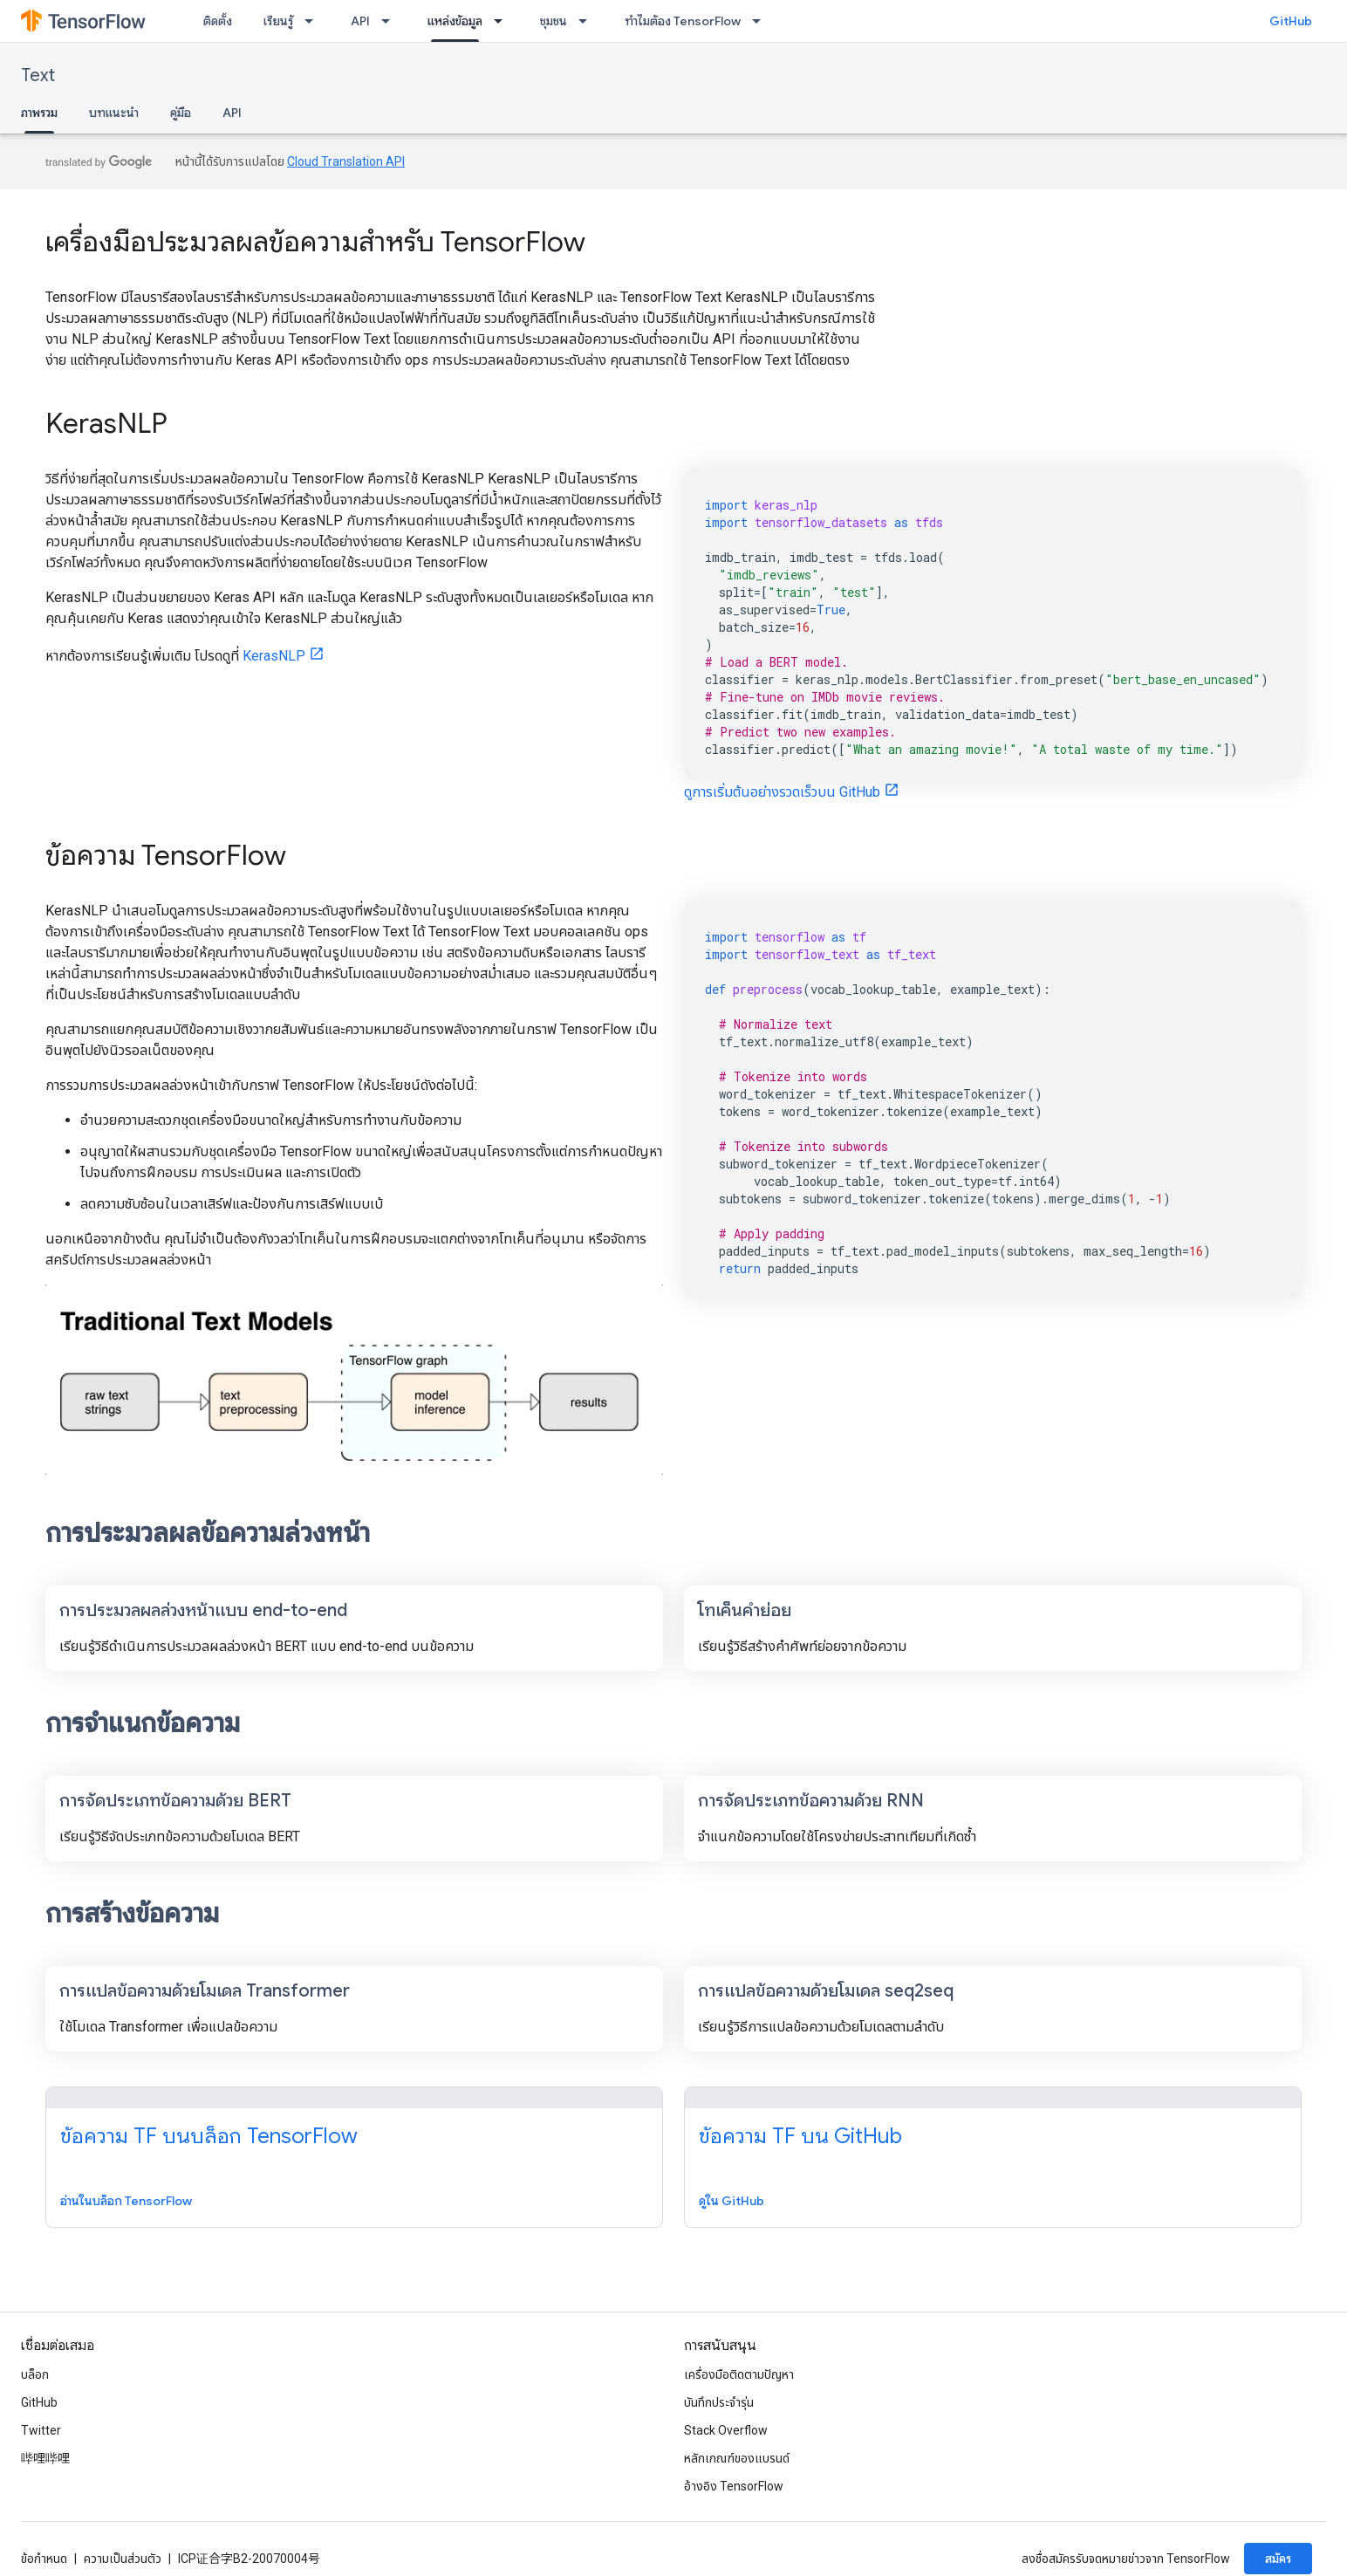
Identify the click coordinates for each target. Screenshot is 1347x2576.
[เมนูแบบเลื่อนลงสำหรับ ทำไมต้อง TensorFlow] (762, 21)
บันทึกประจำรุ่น (719, 2402)
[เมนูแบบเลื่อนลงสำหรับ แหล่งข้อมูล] (503, 21)
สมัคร (1278, 2558)
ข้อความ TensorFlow (165, 855)
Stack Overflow (726, 2430)
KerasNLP (106, 423)
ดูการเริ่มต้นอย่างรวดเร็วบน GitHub (782, 792)
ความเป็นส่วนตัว (122, 2559)
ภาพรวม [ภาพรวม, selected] (39, 112)
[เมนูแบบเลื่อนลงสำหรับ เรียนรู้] (314, 21)
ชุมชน (553, 21)
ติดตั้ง (217, 21)
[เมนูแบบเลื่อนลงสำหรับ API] (391, 21)
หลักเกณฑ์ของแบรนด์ (737, 2458)
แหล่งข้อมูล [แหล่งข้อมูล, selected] (454, 21)
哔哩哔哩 (45, 2458)
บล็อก (35, 2374)
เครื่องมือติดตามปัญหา (739, 2374)
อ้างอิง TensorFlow (733, 2486)
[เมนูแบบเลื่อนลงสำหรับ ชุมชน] (588, 21)
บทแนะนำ (114, 112)
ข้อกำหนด (44, 2559)
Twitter (41, 2430)
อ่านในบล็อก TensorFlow (126, 2201)
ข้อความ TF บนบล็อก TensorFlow (209, 2136)
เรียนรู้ (278, 21)
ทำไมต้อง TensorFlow (683, 21)
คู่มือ (180, 112)
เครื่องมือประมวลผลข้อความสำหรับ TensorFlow (315, 241)
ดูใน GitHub (731, 2201)
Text (38, 75)
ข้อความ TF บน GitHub (800, 2136)
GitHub (1290, 21)
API (360, 21)
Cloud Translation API (346, 161)
